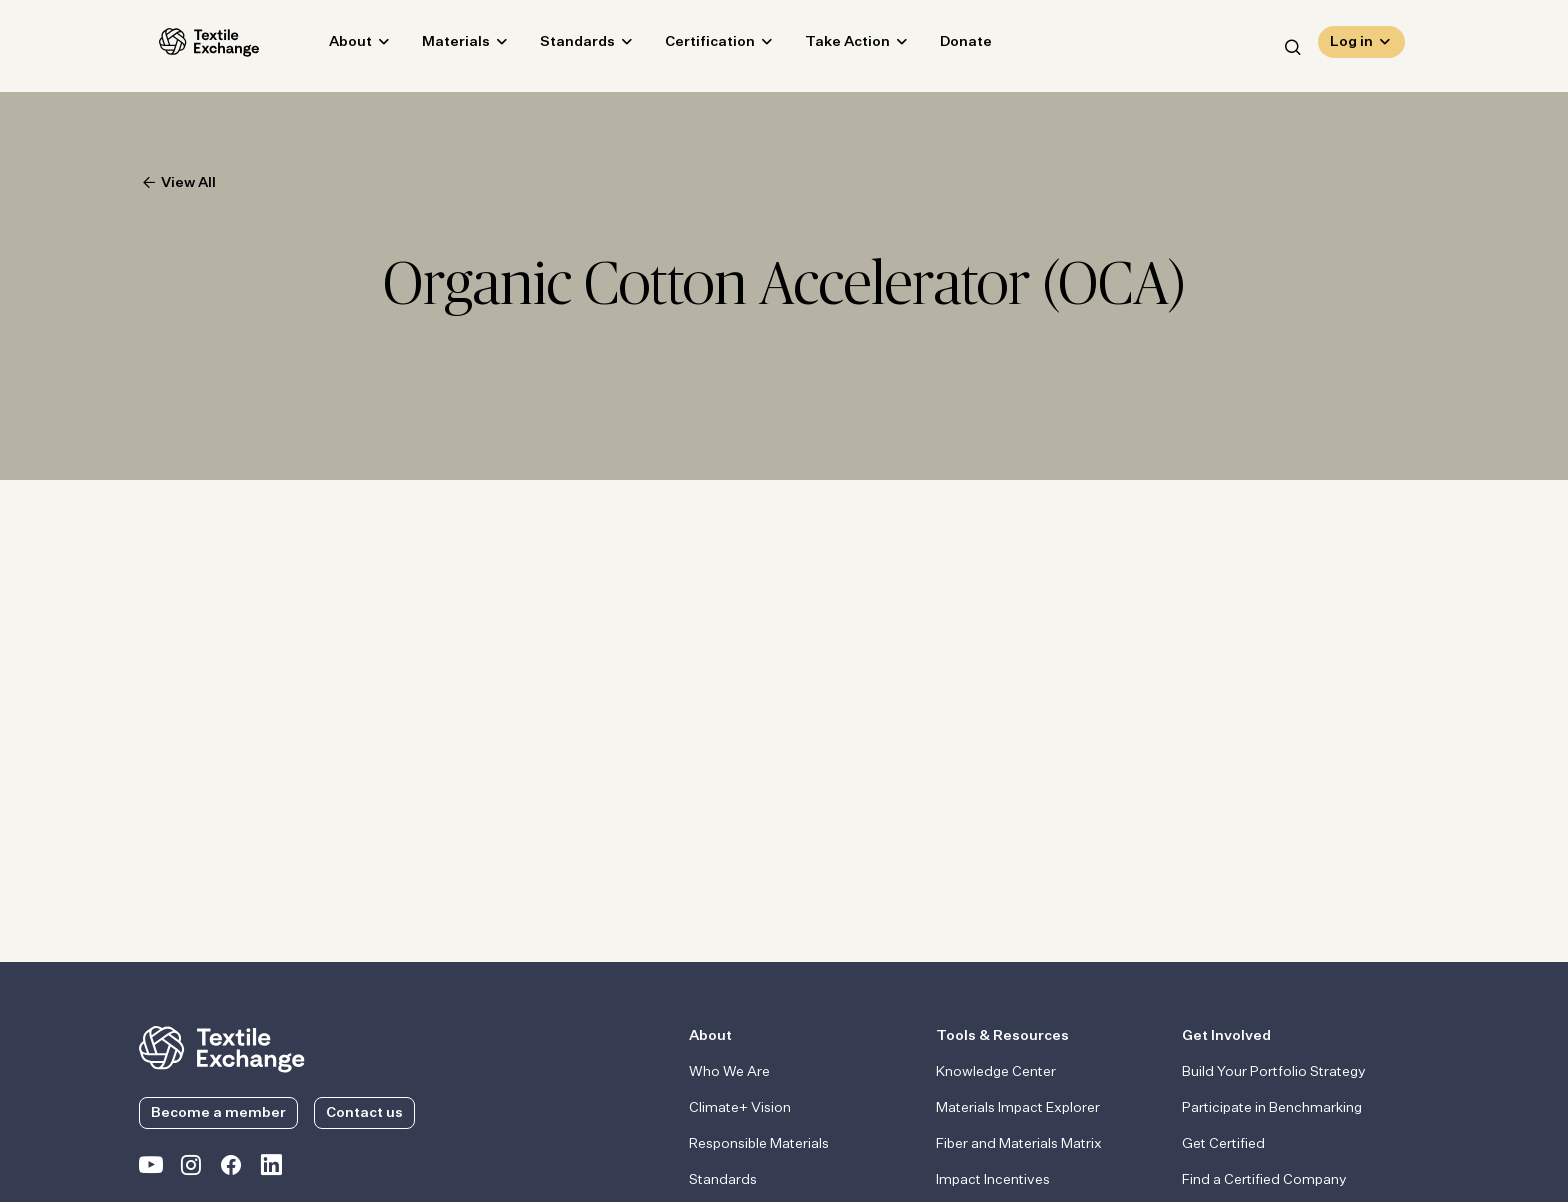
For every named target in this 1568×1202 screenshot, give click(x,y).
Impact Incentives (993, 1180)
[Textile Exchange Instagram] (191, 1169)
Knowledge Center (996, 1072)
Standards (557, 46)
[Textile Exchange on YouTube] (151, 1169)
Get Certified (1223, 1144)
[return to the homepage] (222, 1047)
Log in (1351, 46)
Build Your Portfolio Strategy (1274, 1072)
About (330, 46)
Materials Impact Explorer (1018, 1108)
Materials (436, 46)
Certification (690, 46)
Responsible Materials (759, 1144)
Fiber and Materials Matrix (1019, 1144)
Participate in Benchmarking (1272, 1108)
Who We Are (729, 1072)
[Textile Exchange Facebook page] (231, 1169)
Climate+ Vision (740, 1108)
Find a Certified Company (1264, 1180)
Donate (946, 46)
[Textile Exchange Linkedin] (271, 1169)
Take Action (827, 46)
